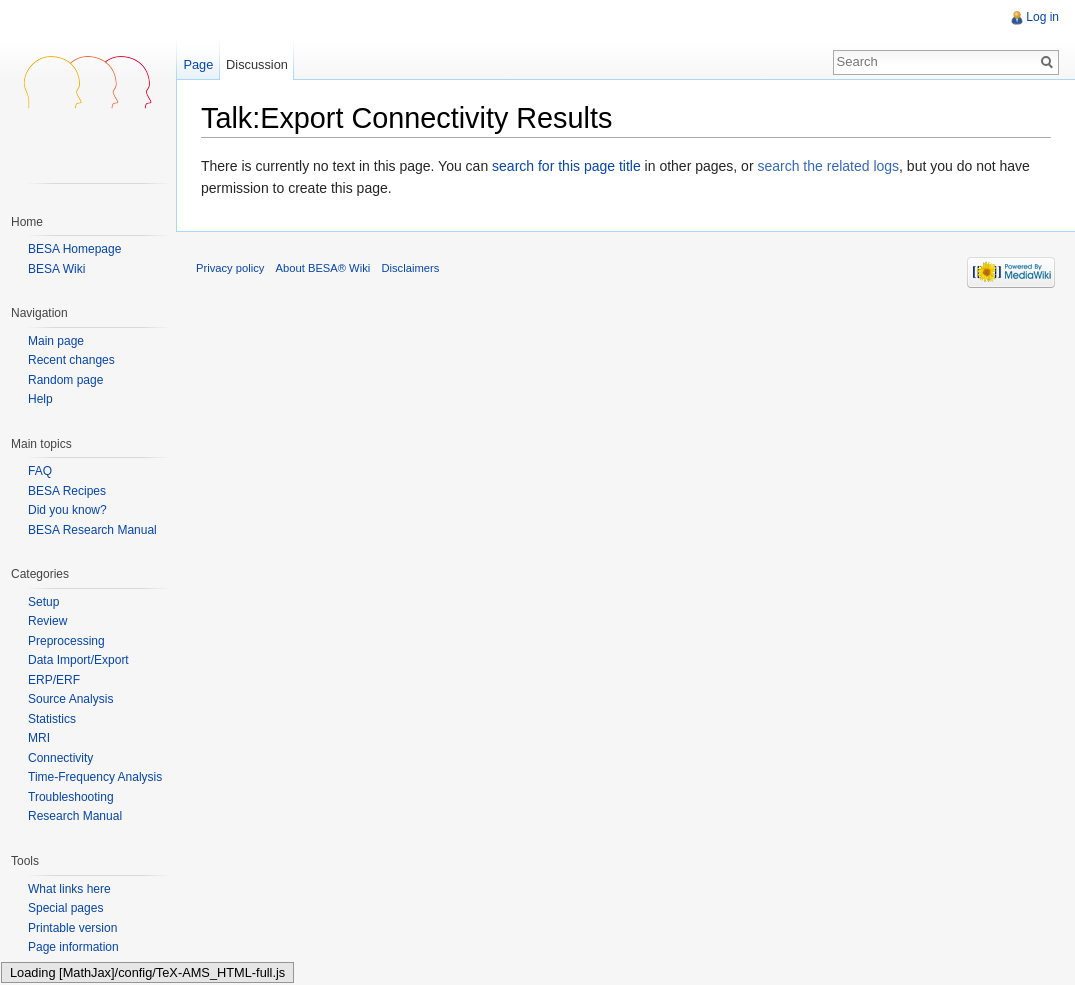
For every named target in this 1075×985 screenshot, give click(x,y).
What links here (69, 889)
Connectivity (60, 758)
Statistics (52, 719)
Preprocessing (66, 641)
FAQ (40, 471)
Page (198, 64)
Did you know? (67, 510)
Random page (65, 380)
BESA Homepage (74, 249)
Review (47, 621)
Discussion (257, 64)
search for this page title (566, 166)
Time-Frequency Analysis (95, 777)
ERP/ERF (54, 680)
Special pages (65, 908)
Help (40, 399)
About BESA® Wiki (323, 268)
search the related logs (828, 166)
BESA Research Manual (92, 530)
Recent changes (71, 360)
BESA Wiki (56, 269)
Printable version (72, 928)
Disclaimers (410, 268)
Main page (56, 341)
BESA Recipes (67, 491)
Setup (43, 602)
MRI (39, 738)
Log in (1042, 17)
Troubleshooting (71, 797)
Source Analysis (70, 699)
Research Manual (75, 816)
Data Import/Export (78, 660)
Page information (73, 947)
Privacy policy (230, 268)
